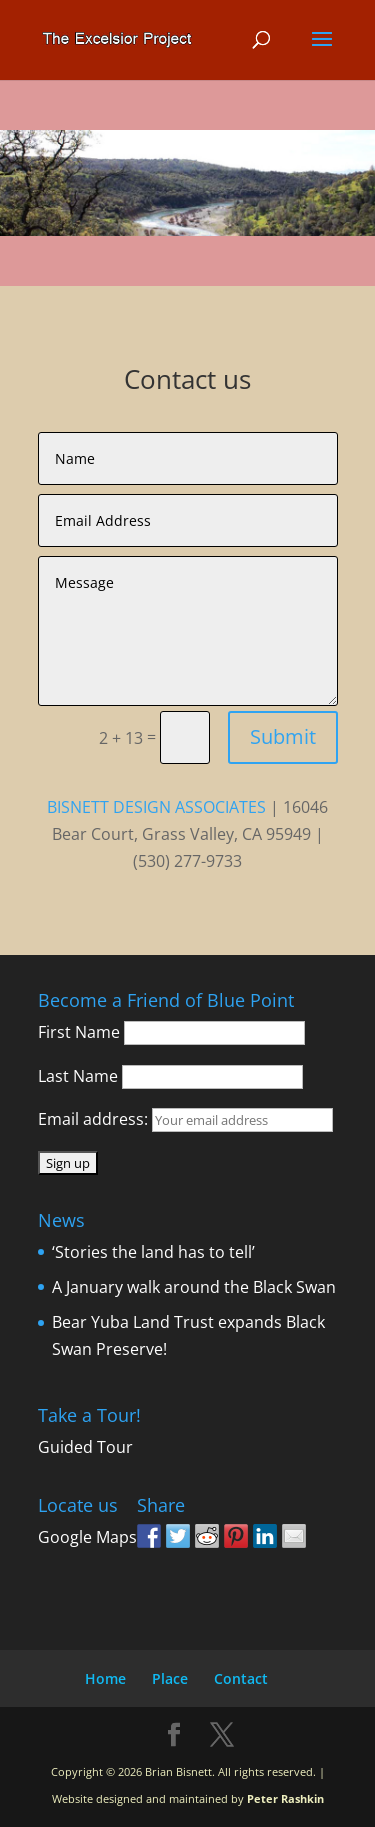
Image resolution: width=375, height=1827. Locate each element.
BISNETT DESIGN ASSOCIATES (156, 807)
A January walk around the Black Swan (194, 1287)
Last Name (78, 1076)
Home (105, 1678)
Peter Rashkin (285, 1798)
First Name (79, 1032)
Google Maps (87, 1537)
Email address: (95, 1119)
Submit (283, 736)
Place (170, 1678)
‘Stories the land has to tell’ (153, 1252)
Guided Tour (85, 1447)
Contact (241, 1678)
